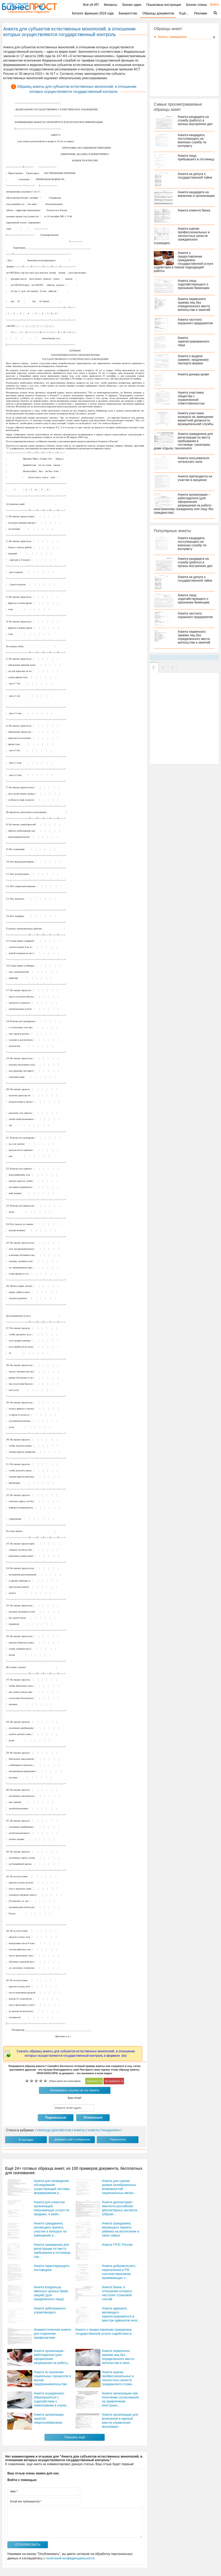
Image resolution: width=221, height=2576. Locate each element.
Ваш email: (75, 2097)
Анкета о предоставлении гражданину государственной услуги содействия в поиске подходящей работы (183, 262)
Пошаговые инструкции (163, 4)
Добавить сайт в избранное (72, 2139)
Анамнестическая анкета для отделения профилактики (52, 2333)
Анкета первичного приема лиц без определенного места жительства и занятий (194, 304)
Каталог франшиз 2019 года (93, 13)
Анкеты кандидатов (172, 67)
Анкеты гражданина (172, 36)
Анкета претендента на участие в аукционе (195, 478)
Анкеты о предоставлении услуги (182, 73)
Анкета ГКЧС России (117, 2244)
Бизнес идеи (131, 4)
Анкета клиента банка (194, 210)
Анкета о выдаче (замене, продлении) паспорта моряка (193, 359)
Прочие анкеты (169, 89)
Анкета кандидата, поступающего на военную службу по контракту (192, 140)
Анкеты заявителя (171, 62)
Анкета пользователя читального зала (193, 459)
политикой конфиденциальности (70, 2558)
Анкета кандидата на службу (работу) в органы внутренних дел (195, 120)
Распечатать (118, 2139)
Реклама (200, 13)
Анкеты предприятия (173, 78)
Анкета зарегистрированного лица (193, 341)
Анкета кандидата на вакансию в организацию (196, 193)
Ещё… (184, 13)
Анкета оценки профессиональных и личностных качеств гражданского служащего (182, 236)
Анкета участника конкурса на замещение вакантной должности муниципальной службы (195, 418)
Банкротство (128, 13)
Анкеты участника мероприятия (181, 84)
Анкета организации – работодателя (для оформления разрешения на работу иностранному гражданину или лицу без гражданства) (183, 503)
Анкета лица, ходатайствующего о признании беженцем (193, 284)
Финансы (110, 4)
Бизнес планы (196, 4)
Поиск (212, 13)
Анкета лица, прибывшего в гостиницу (196, 157)
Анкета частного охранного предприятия (195, 321)
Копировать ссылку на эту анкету (74, 2090)
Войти (212, 4)
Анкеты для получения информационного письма (173, 44)
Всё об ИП (91, 4)
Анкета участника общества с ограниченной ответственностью (191, 398)
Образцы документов (158, 13)
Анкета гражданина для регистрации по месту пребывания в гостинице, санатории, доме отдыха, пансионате (183, 441)
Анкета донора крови (193, 374)
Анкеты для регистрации (176, 57)
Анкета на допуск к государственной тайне (195, 175)
